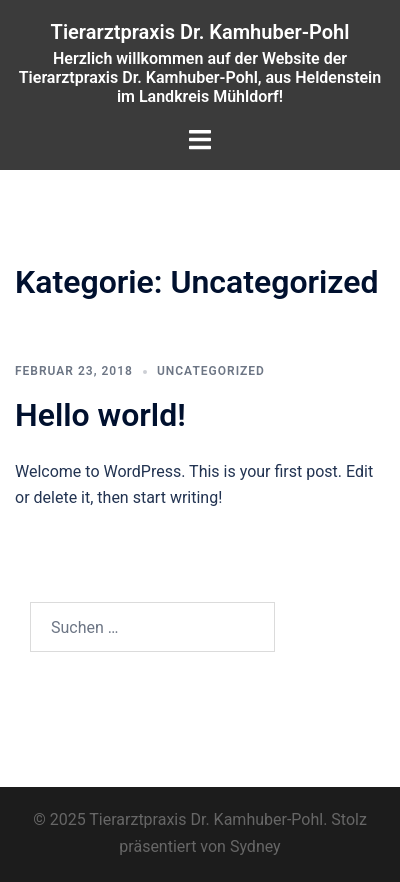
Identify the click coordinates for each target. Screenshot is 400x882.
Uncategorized (211, 371)
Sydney (255, 846)
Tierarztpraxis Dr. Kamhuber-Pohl (200, 32)
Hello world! (100, 415)
